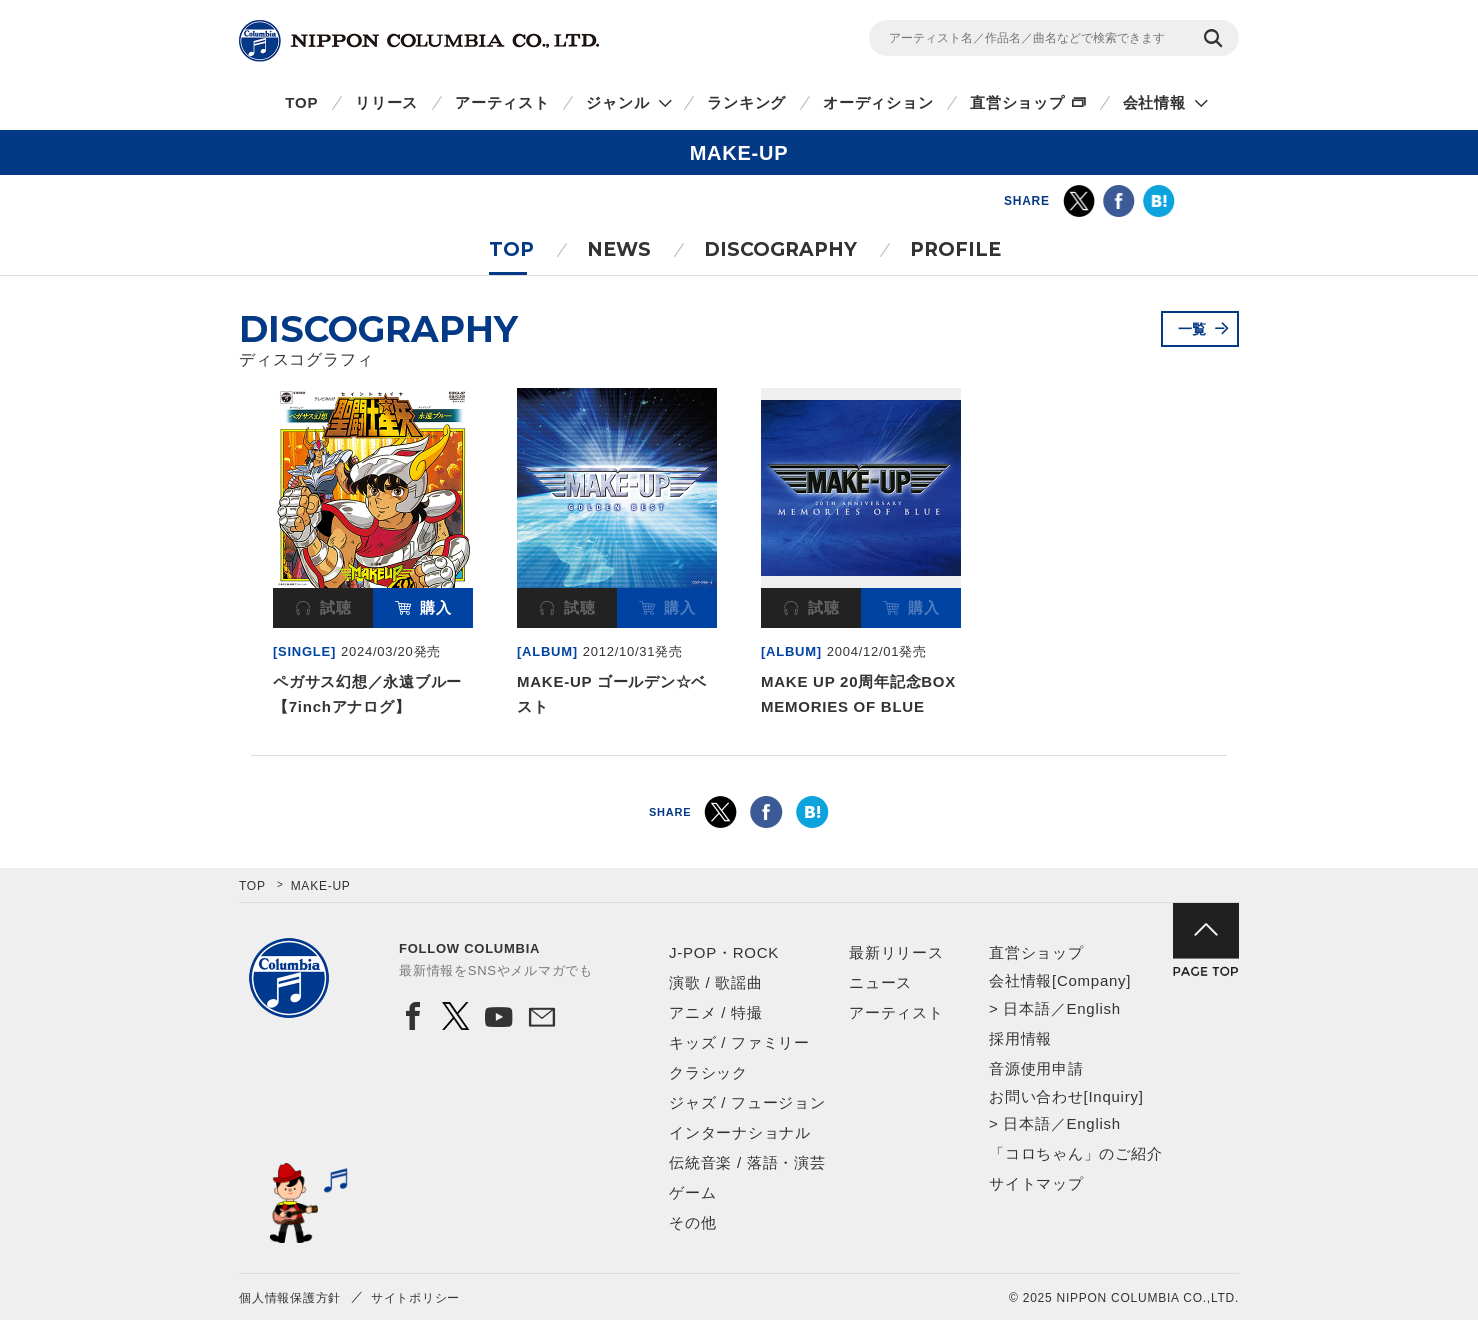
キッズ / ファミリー (739, 1042)
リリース (386, 102)
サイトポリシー (415, 1298)
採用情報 (1020, 1038)
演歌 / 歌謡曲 (716, 982)
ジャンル (617, 102)
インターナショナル (740, 1132)
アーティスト (502, 102)
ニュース (880, 982)
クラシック (708, 1072)
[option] (373, 556)
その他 (692, 1222)
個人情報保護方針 (290, 1298)
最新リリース (896, 952)
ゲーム (692, 1192)
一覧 (1193, 329)
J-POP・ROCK (724, 952)
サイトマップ (1036, 1183)
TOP (301, 102)
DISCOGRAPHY (780, 249)
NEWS (619, 249)
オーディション (878, 102)
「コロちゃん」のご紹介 (1075, 1153)
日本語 (1026, 1008)
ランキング (746, 102)
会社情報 (1154, 102)
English (1093, 1008)
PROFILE (955, 249)
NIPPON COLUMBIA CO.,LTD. (419, 41)
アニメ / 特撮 (716, 1012)
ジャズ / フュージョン (747, 1102)
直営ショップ (1017, 102)
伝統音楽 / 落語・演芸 (747, 1162)
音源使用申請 (1036, 1068)
